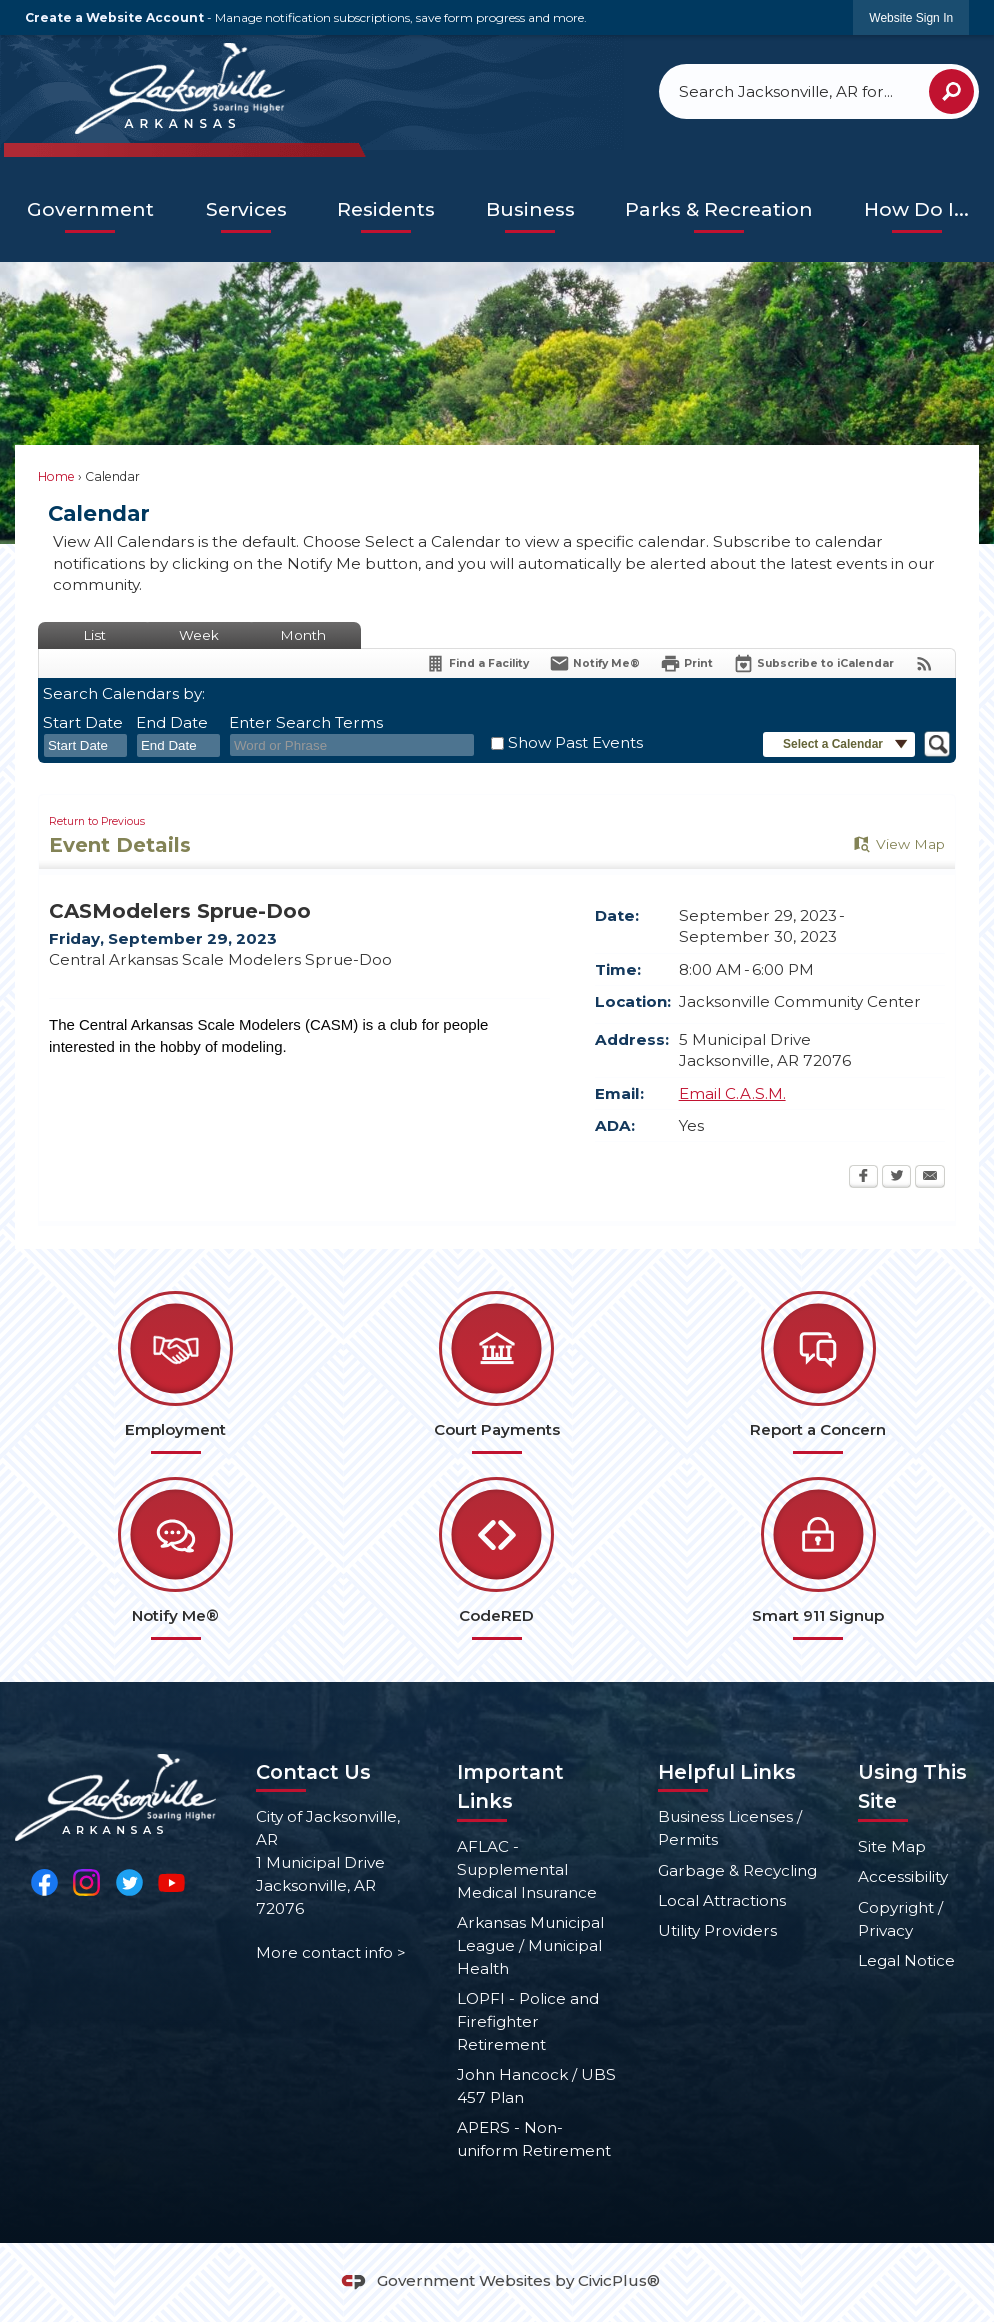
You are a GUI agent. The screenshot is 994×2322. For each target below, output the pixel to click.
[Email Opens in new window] (930, 1178)
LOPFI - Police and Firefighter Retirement (528, 2021)
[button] (951, 91)
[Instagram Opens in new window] (86, 1881)
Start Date (83, 722)
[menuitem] (90, 210)
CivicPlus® (619, 2280)
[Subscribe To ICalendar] (813, 663)
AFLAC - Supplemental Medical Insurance (527, 1869)
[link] (911, 17)
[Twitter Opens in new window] (896, 1178)
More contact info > (331, 1952)
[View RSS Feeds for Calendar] (924, 663)
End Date (172, 722)
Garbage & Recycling (737, 1870)
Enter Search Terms (306, 722)
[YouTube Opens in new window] (171, 1881)
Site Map (892, 1846)
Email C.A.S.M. (732, 1093)
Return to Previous (97, 821)
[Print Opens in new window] (686, 663)
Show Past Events (575, 742)
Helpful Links (727, 1772)
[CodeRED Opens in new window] (496, 1558)
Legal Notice (906, 1960)
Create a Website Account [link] (114, 17)
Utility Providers (717, 1930)
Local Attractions (722, 1900)
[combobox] (85, 746)
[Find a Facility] (477, 663)
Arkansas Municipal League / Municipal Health (530, 1945)
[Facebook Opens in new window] (863, 1178)
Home (56, 476)
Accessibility (903, 1876)
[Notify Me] (594, 663)
